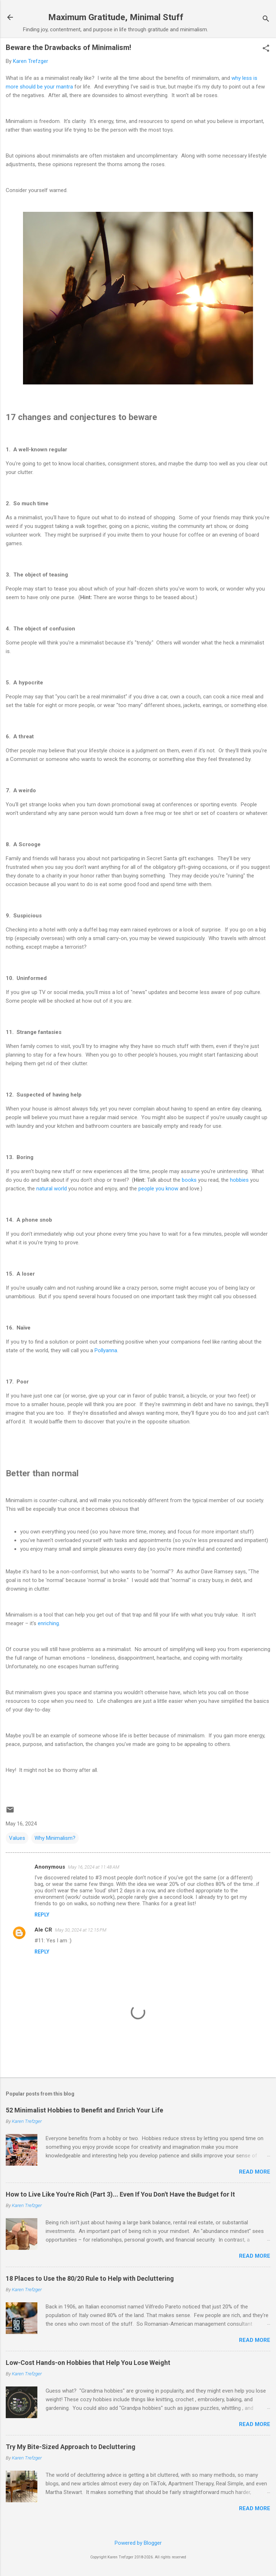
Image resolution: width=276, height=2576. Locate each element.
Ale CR (43, 1930)
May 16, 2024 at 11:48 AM (93, 1867)
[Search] (266, 20)
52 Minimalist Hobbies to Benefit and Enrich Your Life (84, 2110)
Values (17, 1838)
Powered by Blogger (138, 2543)
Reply (41, 1915)
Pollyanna (106, 1350)
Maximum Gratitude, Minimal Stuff (115, 17)
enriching (48, 1623)
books (189, 1180)
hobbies (239, 1180)
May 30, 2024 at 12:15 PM (80, 1930)
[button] (266, 49)
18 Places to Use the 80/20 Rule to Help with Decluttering (90, 2278)
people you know (158, 1188)
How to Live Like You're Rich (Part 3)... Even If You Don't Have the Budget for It (120, 2194)
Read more (254, 2172)
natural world (51, 1188)
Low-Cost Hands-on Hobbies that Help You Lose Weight (88, 2362)
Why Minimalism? (54, 1838)
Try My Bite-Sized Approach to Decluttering (70, 2446)
